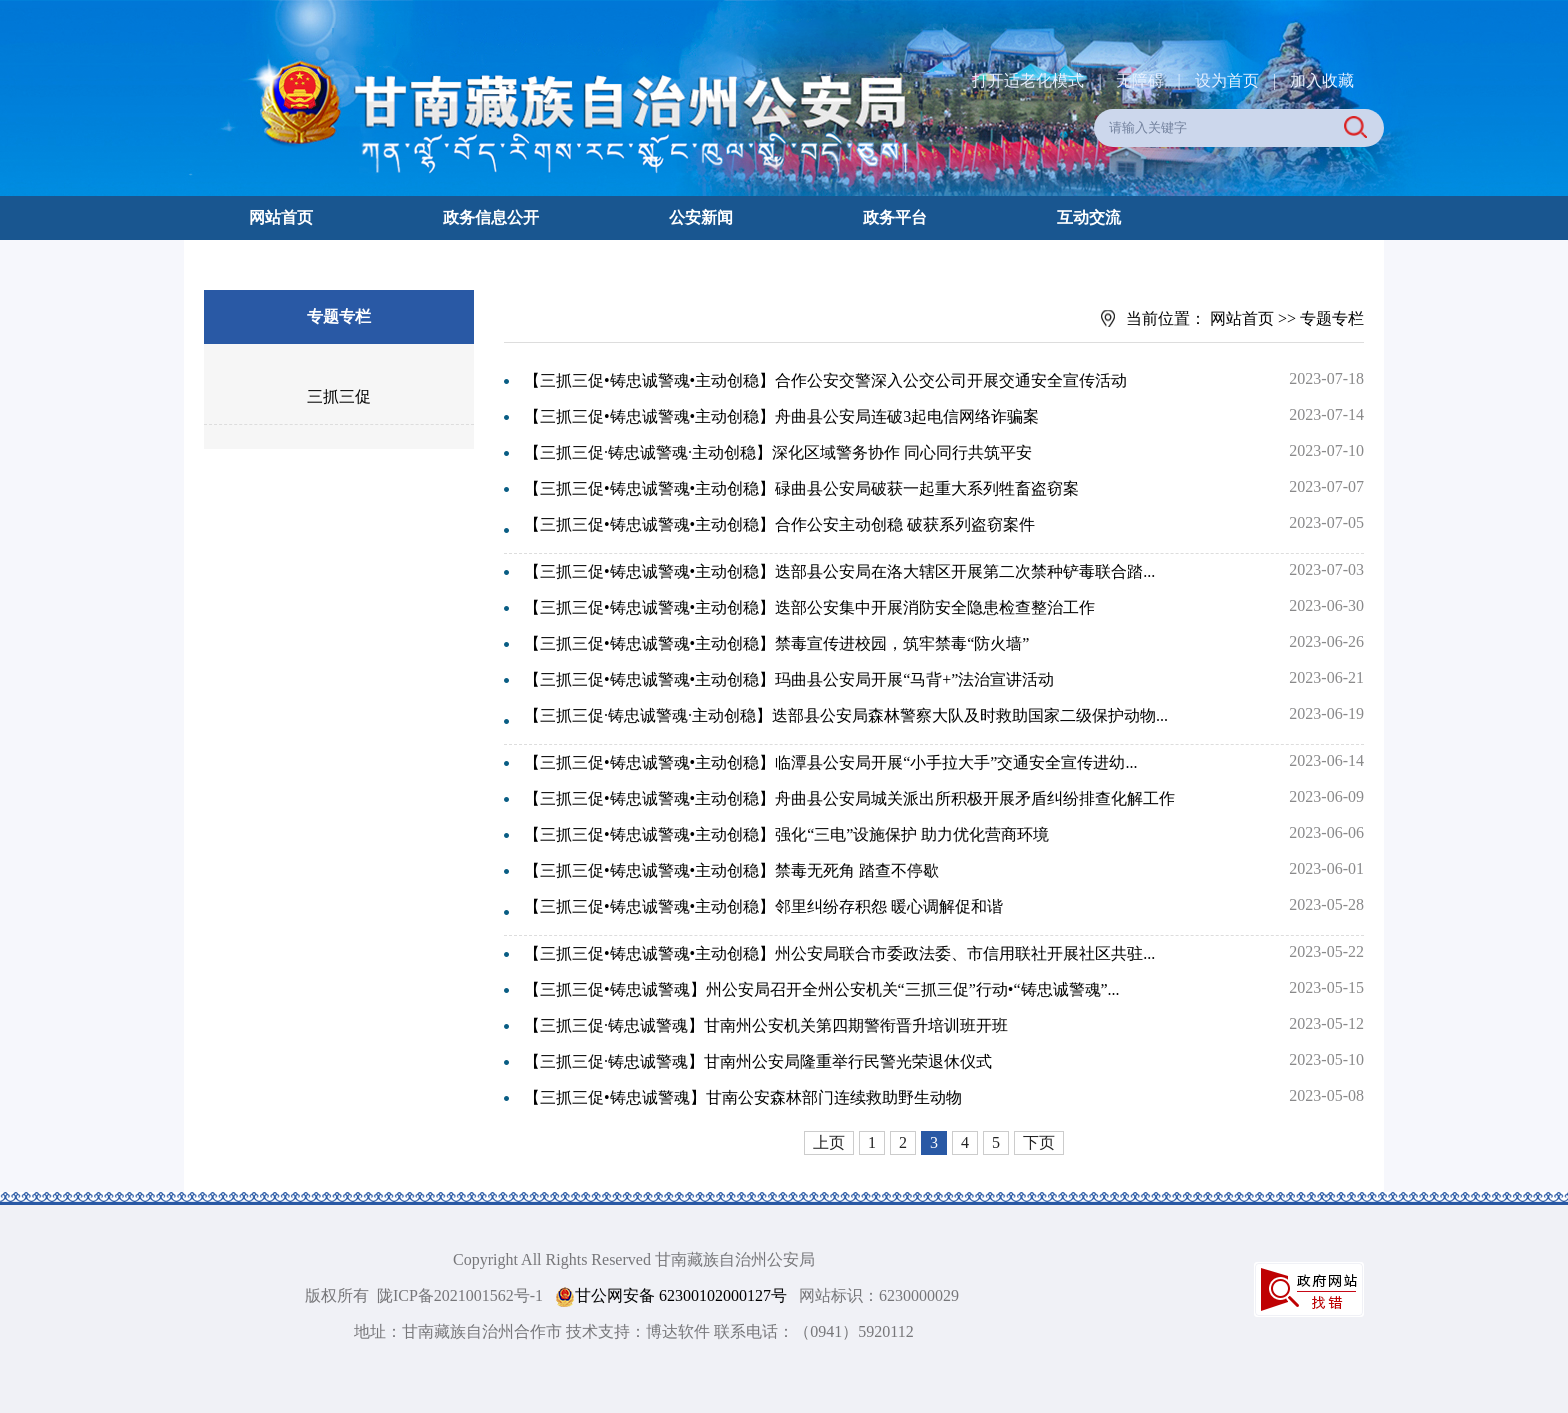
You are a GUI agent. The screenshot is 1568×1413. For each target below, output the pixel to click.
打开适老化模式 (1028, 80)
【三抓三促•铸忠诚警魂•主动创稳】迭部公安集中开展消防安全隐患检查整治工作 (809, 607)
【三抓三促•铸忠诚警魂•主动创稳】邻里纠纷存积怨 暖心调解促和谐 (763, 906)
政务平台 (895, 217)
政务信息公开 (491, 217)
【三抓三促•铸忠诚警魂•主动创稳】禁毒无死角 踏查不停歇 (731, 870)
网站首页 (281, 217)
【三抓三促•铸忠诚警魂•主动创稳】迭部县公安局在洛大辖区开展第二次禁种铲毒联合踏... (839, 571)
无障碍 (1140, 80)
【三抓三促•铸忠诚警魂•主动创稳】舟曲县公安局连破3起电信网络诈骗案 (781, 416)
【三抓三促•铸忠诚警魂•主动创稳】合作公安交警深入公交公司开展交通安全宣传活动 (825, 380)
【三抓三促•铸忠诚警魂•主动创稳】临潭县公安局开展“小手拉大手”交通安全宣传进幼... (830, 762)
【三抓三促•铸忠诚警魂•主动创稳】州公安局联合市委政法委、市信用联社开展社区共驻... (839, 953)
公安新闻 (701, 217)
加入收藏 (1322, 80)
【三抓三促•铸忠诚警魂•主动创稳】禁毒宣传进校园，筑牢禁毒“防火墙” (776, 643)
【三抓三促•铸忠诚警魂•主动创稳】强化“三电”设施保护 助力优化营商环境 (786, 834)
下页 (1039, 1142)
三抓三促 (339, 396)
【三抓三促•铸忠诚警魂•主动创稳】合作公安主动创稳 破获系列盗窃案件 (779, 524)
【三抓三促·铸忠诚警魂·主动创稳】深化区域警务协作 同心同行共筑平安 (778, 452)
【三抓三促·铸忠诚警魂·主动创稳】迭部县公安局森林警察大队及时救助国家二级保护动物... (846, 715)
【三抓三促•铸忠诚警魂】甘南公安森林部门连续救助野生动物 (743, 1097)
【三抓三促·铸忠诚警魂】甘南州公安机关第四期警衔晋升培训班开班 (766, 1025)
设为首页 (1227, 80)
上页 (829, 1142)
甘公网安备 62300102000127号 (671, 1296)
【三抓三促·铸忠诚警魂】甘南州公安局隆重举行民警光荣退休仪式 (758, 1061)
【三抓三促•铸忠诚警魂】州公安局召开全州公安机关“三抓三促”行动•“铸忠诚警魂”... (822, 989)
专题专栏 (1332, 318)
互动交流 (1089, 217)
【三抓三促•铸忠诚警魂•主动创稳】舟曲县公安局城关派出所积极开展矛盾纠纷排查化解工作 (849, 798)
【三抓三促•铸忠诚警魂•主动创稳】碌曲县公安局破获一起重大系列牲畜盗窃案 (801, 488)
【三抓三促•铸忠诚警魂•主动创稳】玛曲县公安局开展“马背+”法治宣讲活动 (789, 679)
